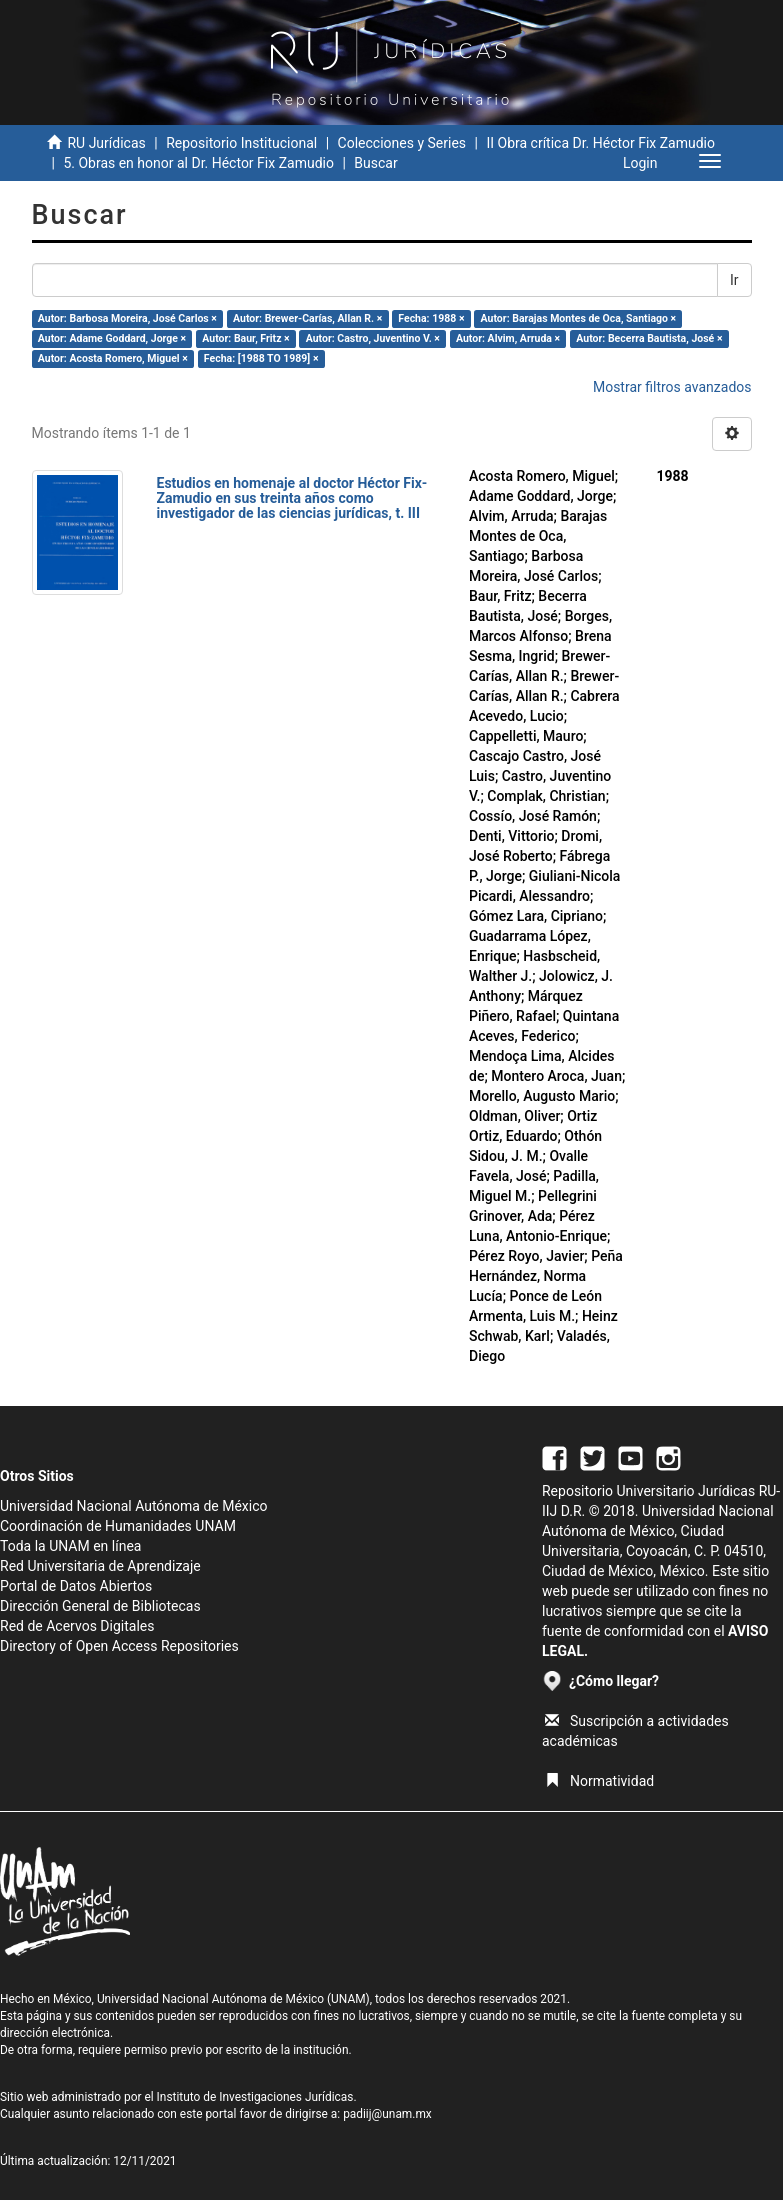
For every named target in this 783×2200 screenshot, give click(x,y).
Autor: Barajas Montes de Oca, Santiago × (579, 318)
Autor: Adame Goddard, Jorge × (112, 338)
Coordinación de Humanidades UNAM (118, 1526)
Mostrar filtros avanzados (672, 387)
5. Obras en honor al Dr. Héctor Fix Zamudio (198, 163)
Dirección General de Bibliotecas (100, 1606)
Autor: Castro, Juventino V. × (373, 338)
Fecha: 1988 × (431, 318)
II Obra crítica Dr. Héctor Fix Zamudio (600, 143)
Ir (734, 280)
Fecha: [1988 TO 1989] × (261, 358)
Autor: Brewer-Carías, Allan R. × (307, 318)
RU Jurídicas (106, 143)
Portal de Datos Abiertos (76, 1586)
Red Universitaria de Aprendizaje (100, 1566)
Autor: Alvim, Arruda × (508, 338)
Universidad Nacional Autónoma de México (134, 1506)
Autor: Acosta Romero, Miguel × (113, 358)
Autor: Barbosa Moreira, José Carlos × (127, 318)
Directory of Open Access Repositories (119, 1646)
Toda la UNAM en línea (70, 1546)
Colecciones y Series (402, 143)
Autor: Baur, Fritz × (245, 338)
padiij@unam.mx (387, 2114)
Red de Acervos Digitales (77, 1626)
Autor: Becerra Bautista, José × (649, 338)
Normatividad (599, 1781)
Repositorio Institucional (241, 143)
